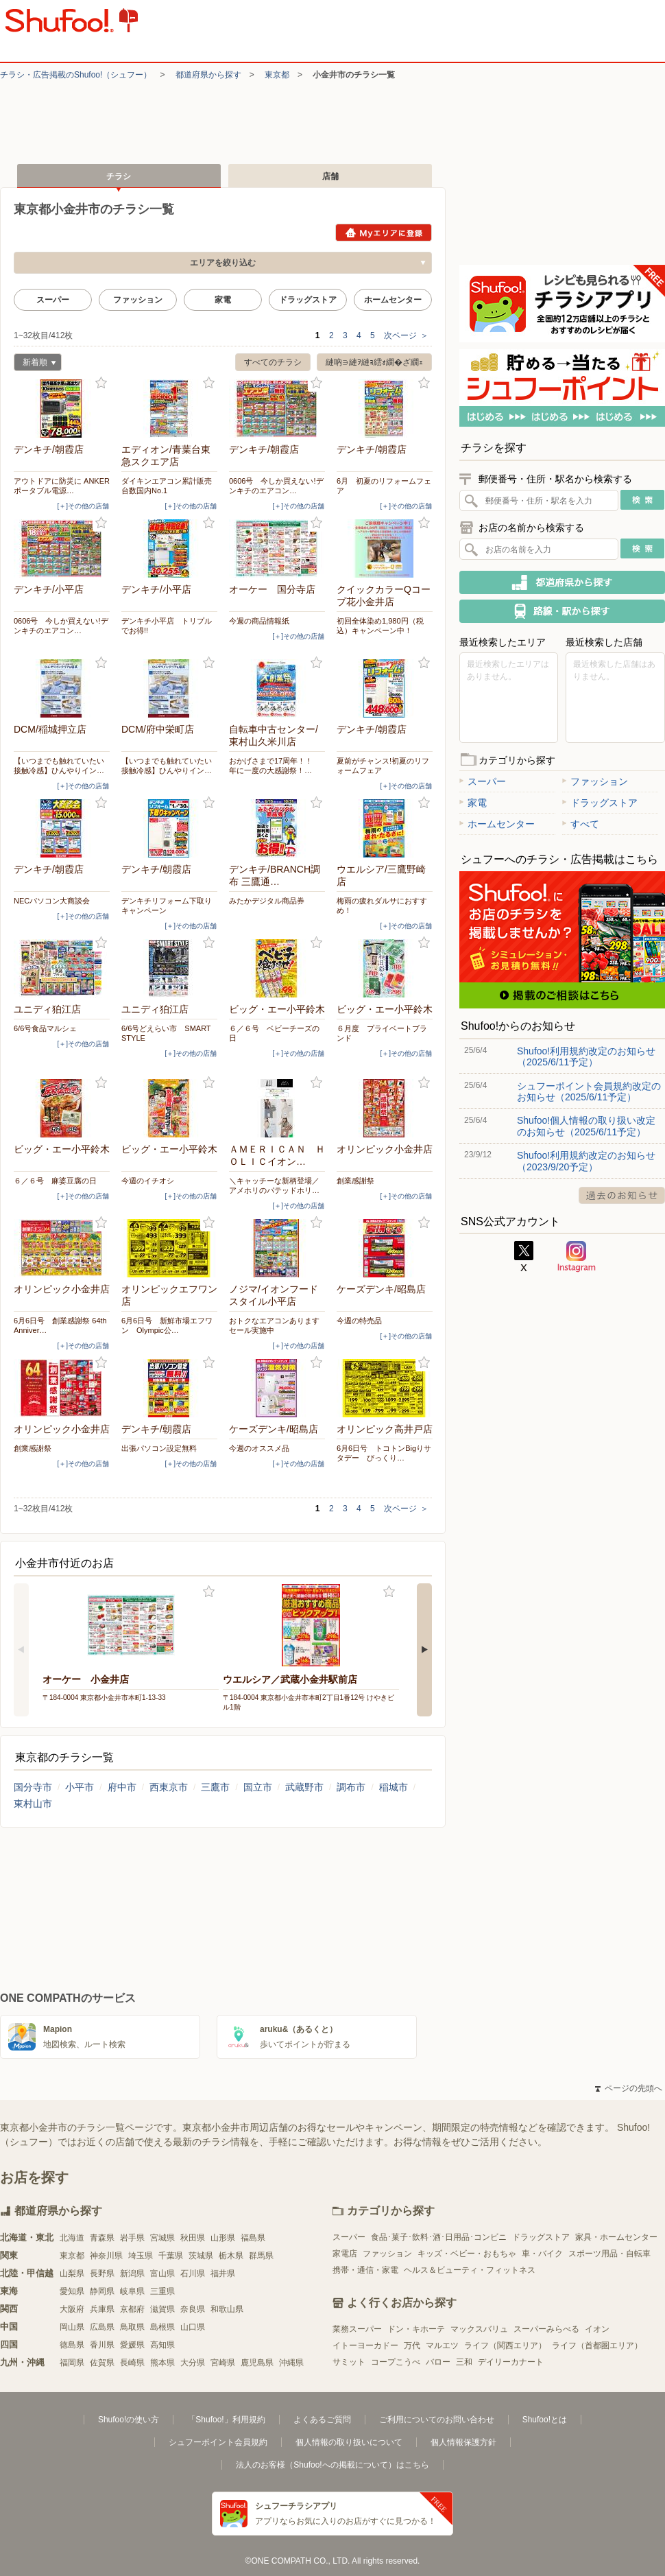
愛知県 (72, 2291)
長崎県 (132, 2362)
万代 (412, 2345)
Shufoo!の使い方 (128, 2419)
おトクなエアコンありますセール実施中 (274, 1325)
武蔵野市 (304, 1787)
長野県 (102, 2273)
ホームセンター (393, 300)
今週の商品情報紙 (259, 621)
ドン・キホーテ (416, 2329)
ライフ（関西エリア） (505, 2345)
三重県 (162, 2291)
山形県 (222, 2238)
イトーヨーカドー (365, 2345)
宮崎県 (222, 2362)
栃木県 (231, 2255)
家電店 (344, 2253)
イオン (597, 2329)
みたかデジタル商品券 (270, 901)
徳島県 (72, 2345)
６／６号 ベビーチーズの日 (274, 1033)
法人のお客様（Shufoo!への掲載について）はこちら (332, 2465)
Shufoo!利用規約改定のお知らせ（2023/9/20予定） (586, 1161)
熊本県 (162, 2362)
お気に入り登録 (101, 383)
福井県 (222, 2273)
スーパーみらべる (546, 2329)
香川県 (102, 2345)
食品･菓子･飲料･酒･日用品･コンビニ (439, 2237)
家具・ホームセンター (616, 2237)
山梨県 (72, 2273)
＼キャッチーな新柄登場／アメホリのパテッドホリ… (274, 1185)
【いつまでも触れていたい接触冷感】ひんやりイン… (59, 766)
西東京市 (168, 1787)
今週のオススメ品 (259, 1448)
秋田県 (192, 2238)
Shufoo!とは (544, 2419)
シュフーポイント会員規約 (218, 2442)
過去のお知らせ (622, 1195)
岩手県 (132, 2238)
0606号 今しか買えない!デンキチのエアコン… (276, 486)
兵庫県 (102, 2309)
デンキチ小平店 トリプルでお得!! (166, 626)
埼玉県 (140, 2255)
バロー (438, 2362)
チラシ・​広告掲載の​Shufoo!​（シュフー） (76, 75)
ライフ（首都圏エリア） (597, 2345)
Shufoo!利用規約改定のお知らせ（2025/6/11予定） (586, 1056)
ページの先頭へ (628, 2088)
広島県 (102, 2327)
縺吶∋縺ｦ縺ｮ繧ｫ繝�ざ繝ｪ (374, 362)
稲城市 (393, 1787)
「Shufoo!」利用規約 (226, 2419)
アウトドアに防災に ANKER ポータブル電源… (62, 486)
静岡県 (102, 2291)
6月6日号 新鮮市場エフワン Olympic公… (167, 1325)
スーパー (52, 300)
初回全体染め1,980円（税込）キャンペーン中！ (380, 626)
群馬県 (261, 2255)
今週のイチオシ (147, 1181)
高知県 (162, 2345)
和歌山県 (226, 2309)
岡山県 (72, 2327)
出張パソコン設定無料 (159, 1448)
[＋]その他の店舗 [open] (83, 506)
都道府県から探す (208, 75)
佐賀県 (102, 2362)
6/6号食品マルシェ (45, 1028)
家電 (223, 300)
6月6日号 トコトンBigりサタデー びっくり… (384, 1453)
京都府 (132, 2309)
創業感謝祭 (355, 1181)
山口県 (192, 2327)
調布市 (351, 1787)
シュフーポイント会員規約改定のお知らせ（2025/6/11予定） (589, 1091)
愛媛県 (132, 2345)
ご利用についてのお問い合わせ (436, 2419)
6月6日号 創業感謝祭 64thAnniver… (60, 1325)
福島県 (253, 2238)
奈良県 (192, 2309)
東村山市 (33, 1803)
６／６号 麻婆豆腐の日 (55, 1181)
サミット (348, 2362)
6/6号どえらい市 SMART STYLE (165, 1033)
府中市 (122, 1787)
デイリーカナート (511, 2362)
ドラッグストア (308, 300)
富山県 (162, 2273)
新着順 (35, 363)
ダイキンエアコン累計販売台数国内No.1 (166, 486)
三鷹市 (215, 1787)
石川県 (192, 2273)
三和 (464, 2362)
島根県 (162, 2327)
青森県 (102, 2238)
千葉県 (170, 2255)
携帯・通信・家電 (365, 2270)
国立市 (257, 1787)
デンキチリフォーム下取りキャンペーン (166, 905)
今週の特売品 (359, 1320)
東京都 (277, 75)
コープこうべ (395, 2362)
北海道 (72, 2238)
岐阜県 (132, 2291)
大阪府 (72, 2309)
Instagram (576, 1257)
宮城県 (162, 2238)
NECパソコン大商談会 (52, 901)
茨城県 (201, 2255)
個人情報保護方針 (463, 2442)
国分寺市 (33, 1787)
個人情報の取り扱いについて (348, 2442)
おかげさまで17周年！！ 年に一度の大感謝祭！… (274, 766)
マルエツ (442, 2345)
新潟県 (132, 2273)
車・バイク (542, 2253)
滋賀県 (162, 2309)
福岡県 (72, 2362)
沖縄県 (291, 2362)
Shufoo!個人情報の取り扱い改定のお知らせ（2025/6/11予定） (586, 1126)
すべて (580, 823)
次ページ (406, 335)
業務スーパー (357, 2329)
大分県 (192, 2362)
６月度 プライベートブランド (382, 1033)
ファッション (137, 300)
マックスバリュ (479, 2329)
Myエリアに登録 (383, 232)
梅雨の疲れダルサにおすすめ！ (382, 905)
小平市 (79, 1787)
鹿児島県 (257, 2362)
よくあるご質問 (322, 2419)
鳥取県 (132, 2327)
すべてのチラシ (273, 362)
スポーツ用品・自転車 (609, 2253)
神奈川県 (106, 2255)
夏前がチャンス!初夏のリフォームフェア (383, 766)
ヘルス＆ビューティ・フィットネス (469, 2270)
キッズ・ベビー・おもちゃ (467, 2253)
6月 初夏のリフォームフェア (384, 486)
